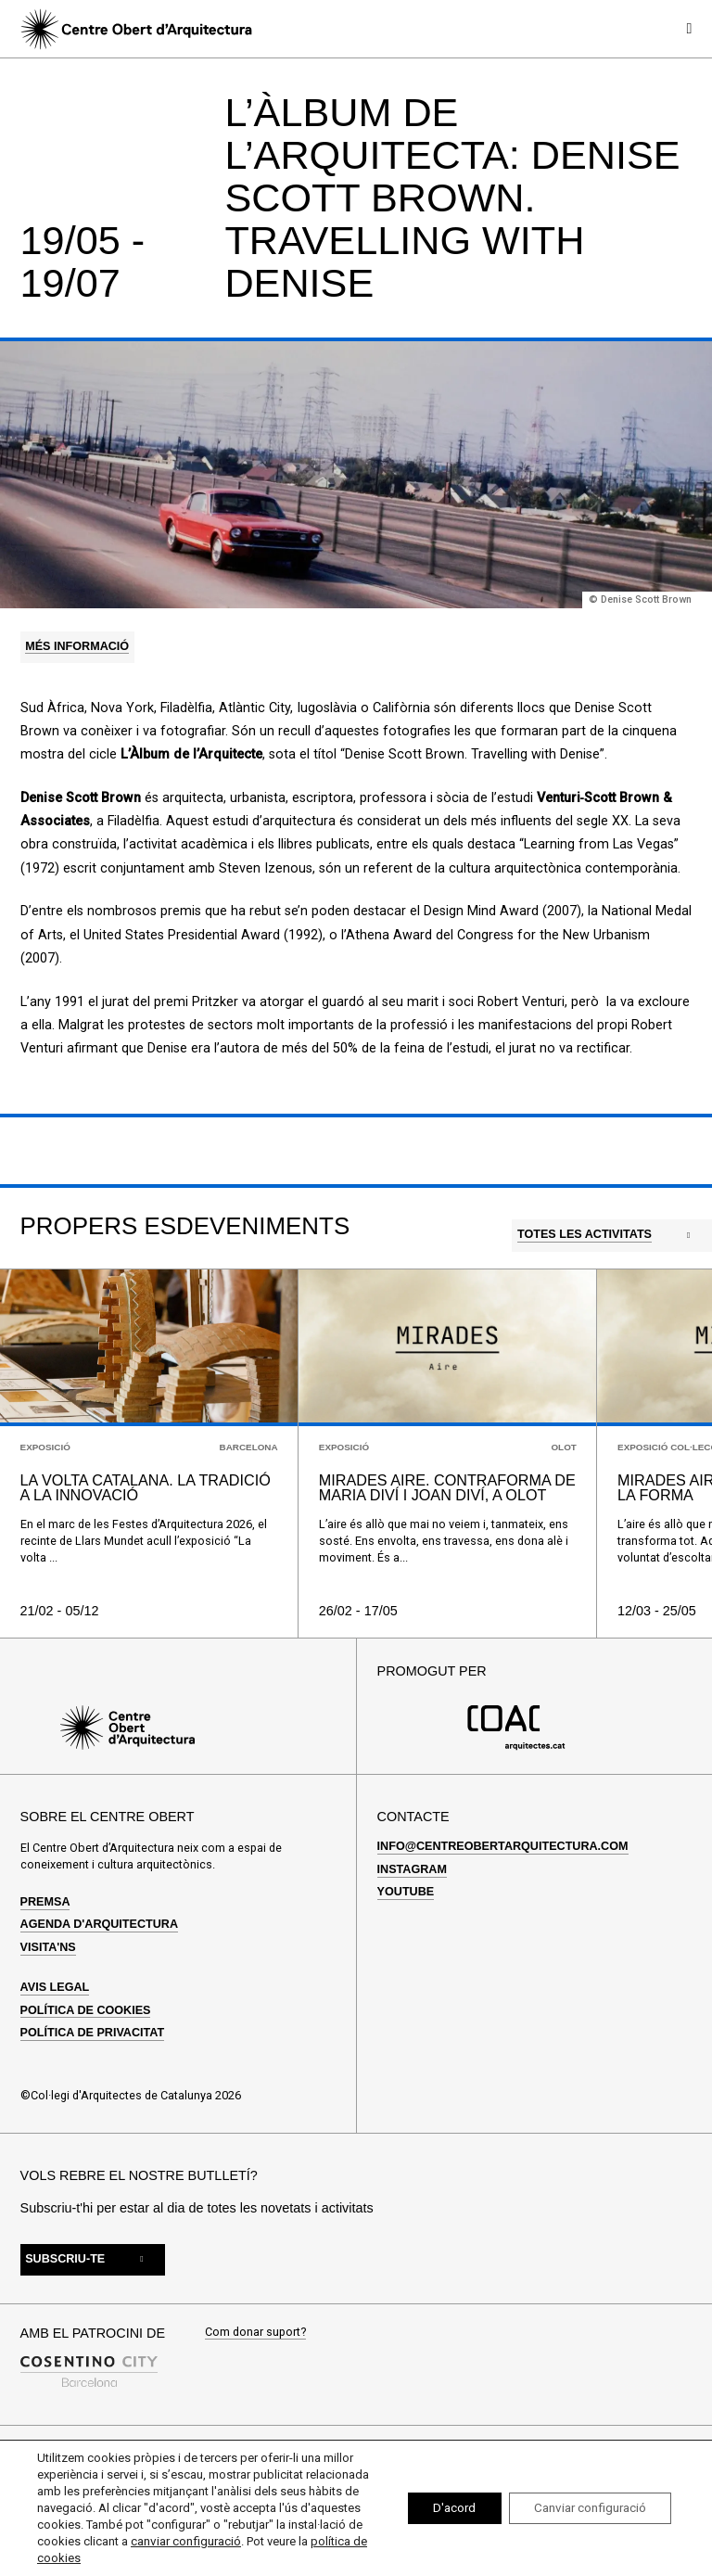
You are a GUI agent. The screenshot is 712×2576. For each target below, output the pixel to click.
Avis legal (55, 1981)
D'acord (438, 2508)
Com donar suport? (255, 2327)
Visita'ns (48, 1941)
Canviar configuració (583, 2508)
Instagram (412, 1863)
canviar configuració (274, 2541)
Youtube (406, 1887)
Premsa (45, 1896)
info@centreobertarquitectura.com (503, 1841)
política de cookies (132, 2558)
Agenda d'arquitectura (99, 1918)
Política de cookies (85, 2004)
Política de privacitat (92, 2027)
